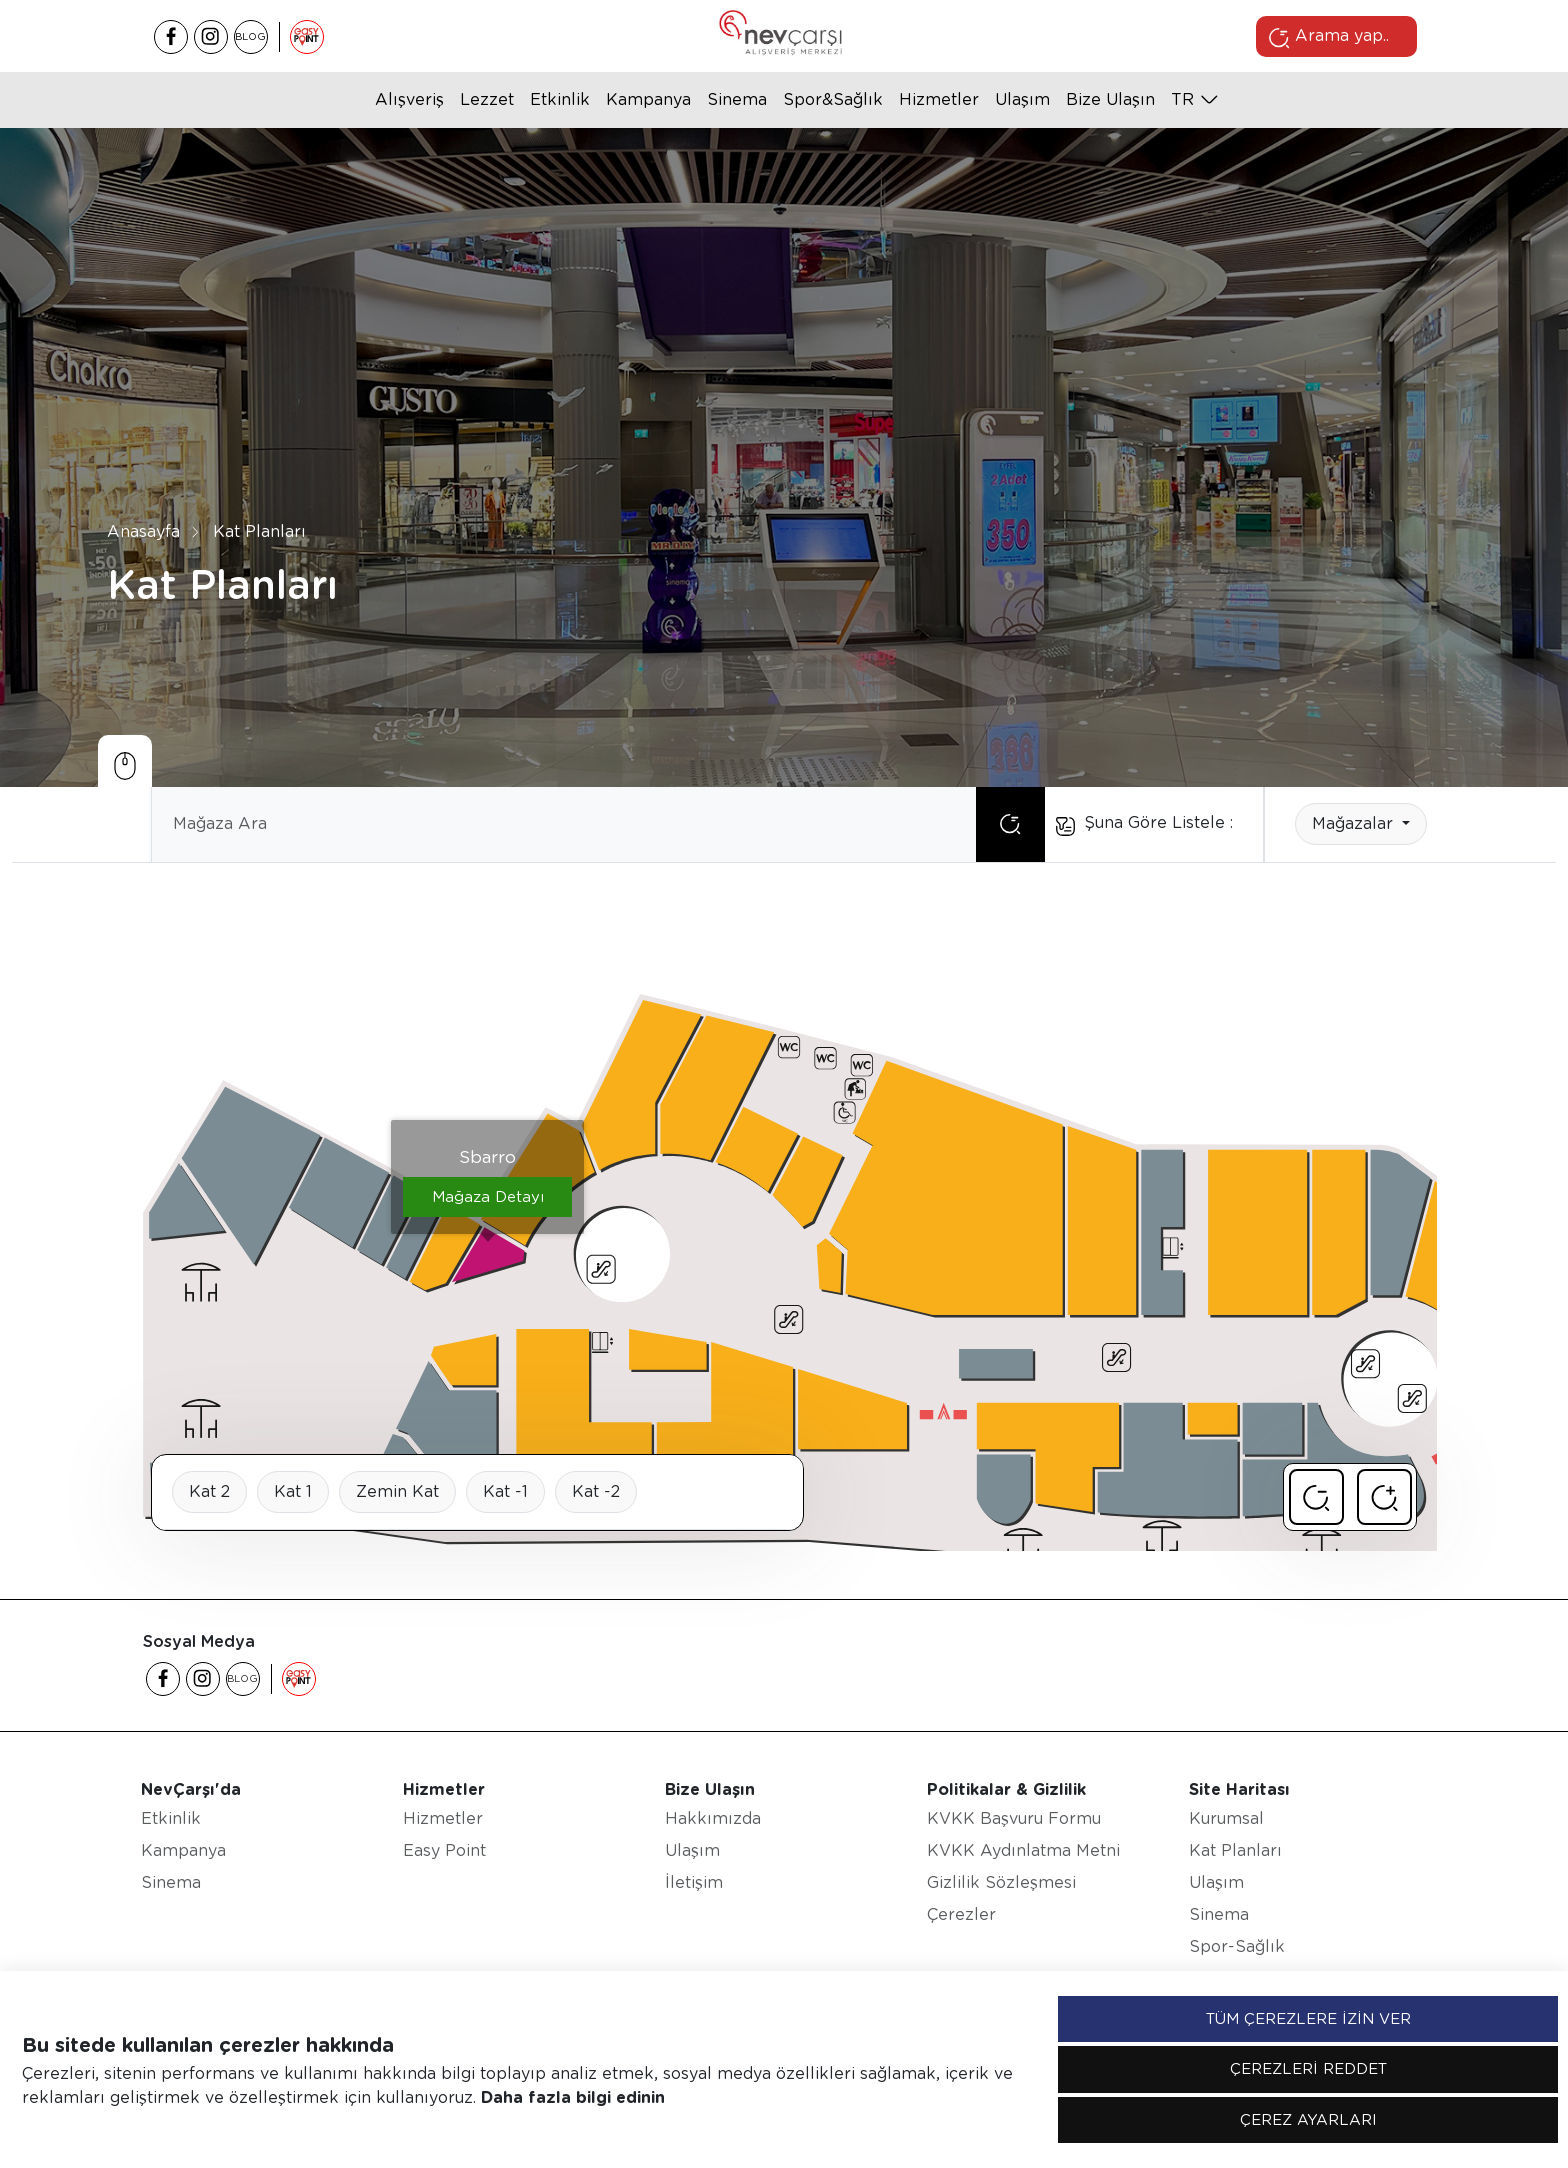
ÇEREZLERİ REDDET (1308, 2069)
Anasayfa (143, 530)
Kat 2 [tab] (209, 1491)
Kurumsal (1226, 1818)
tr (1182, 99)
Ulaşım (1022, 99)
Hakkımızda (713, 1818)
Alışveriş (409, 99)
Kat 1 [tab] (293, 1491)
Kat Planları (259, 530)
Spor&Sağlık (833, 99)
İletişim (694, 1882)
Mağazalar (1355, 823)
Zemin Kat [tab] (397, 1491)
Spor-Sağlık (1237, 1946)
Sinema (737, 99)
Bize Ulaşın (1110, 99)
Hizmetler (939, 99)
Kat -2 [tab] (596, 1491)
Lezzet (487, 99)
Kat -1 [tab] (505, 1491)
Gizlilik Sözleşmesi (1001, 1882)
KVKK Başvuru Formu (1014, 1818)
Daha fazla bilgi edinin (573, 2097)
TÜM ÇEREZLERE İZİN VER (1308, 2019)
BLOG (250, 36)
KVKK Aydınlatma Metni (1023, 1850)
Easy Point (444, 1850)
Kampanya (648, 99)
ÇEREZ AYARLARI (1308, 2120)
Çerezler (961, 1914)
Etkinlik (560, 99)
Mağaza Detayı (488, 1197)
